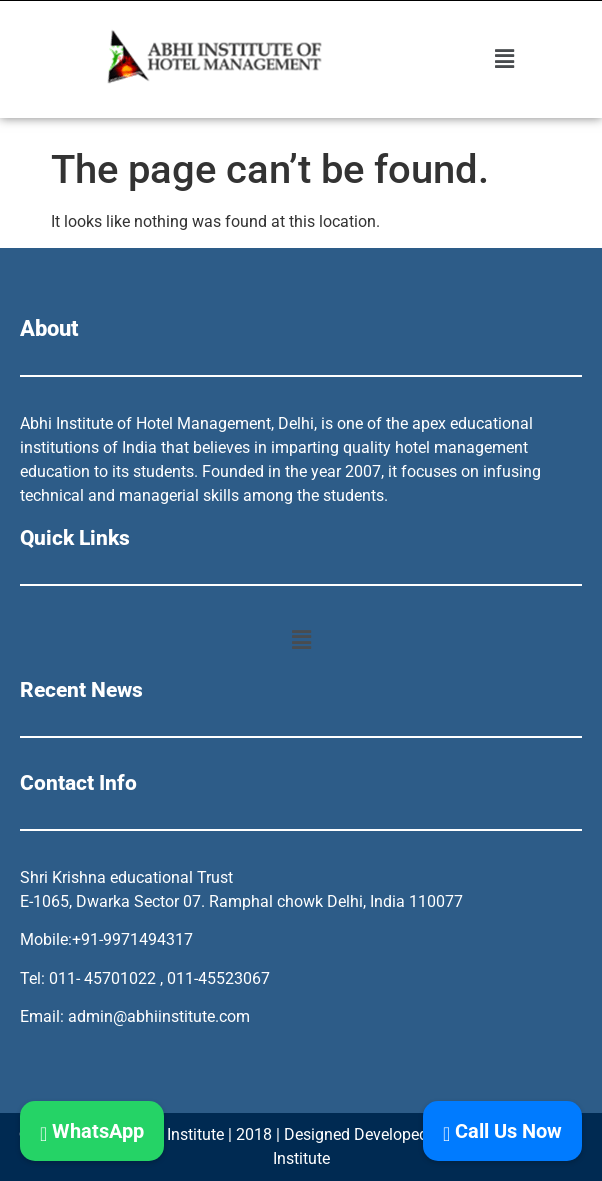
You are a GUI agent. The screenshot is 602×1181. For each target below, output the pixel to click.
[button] (505, 59)
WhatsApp (92, 1131)
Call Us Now (502, 1131)
